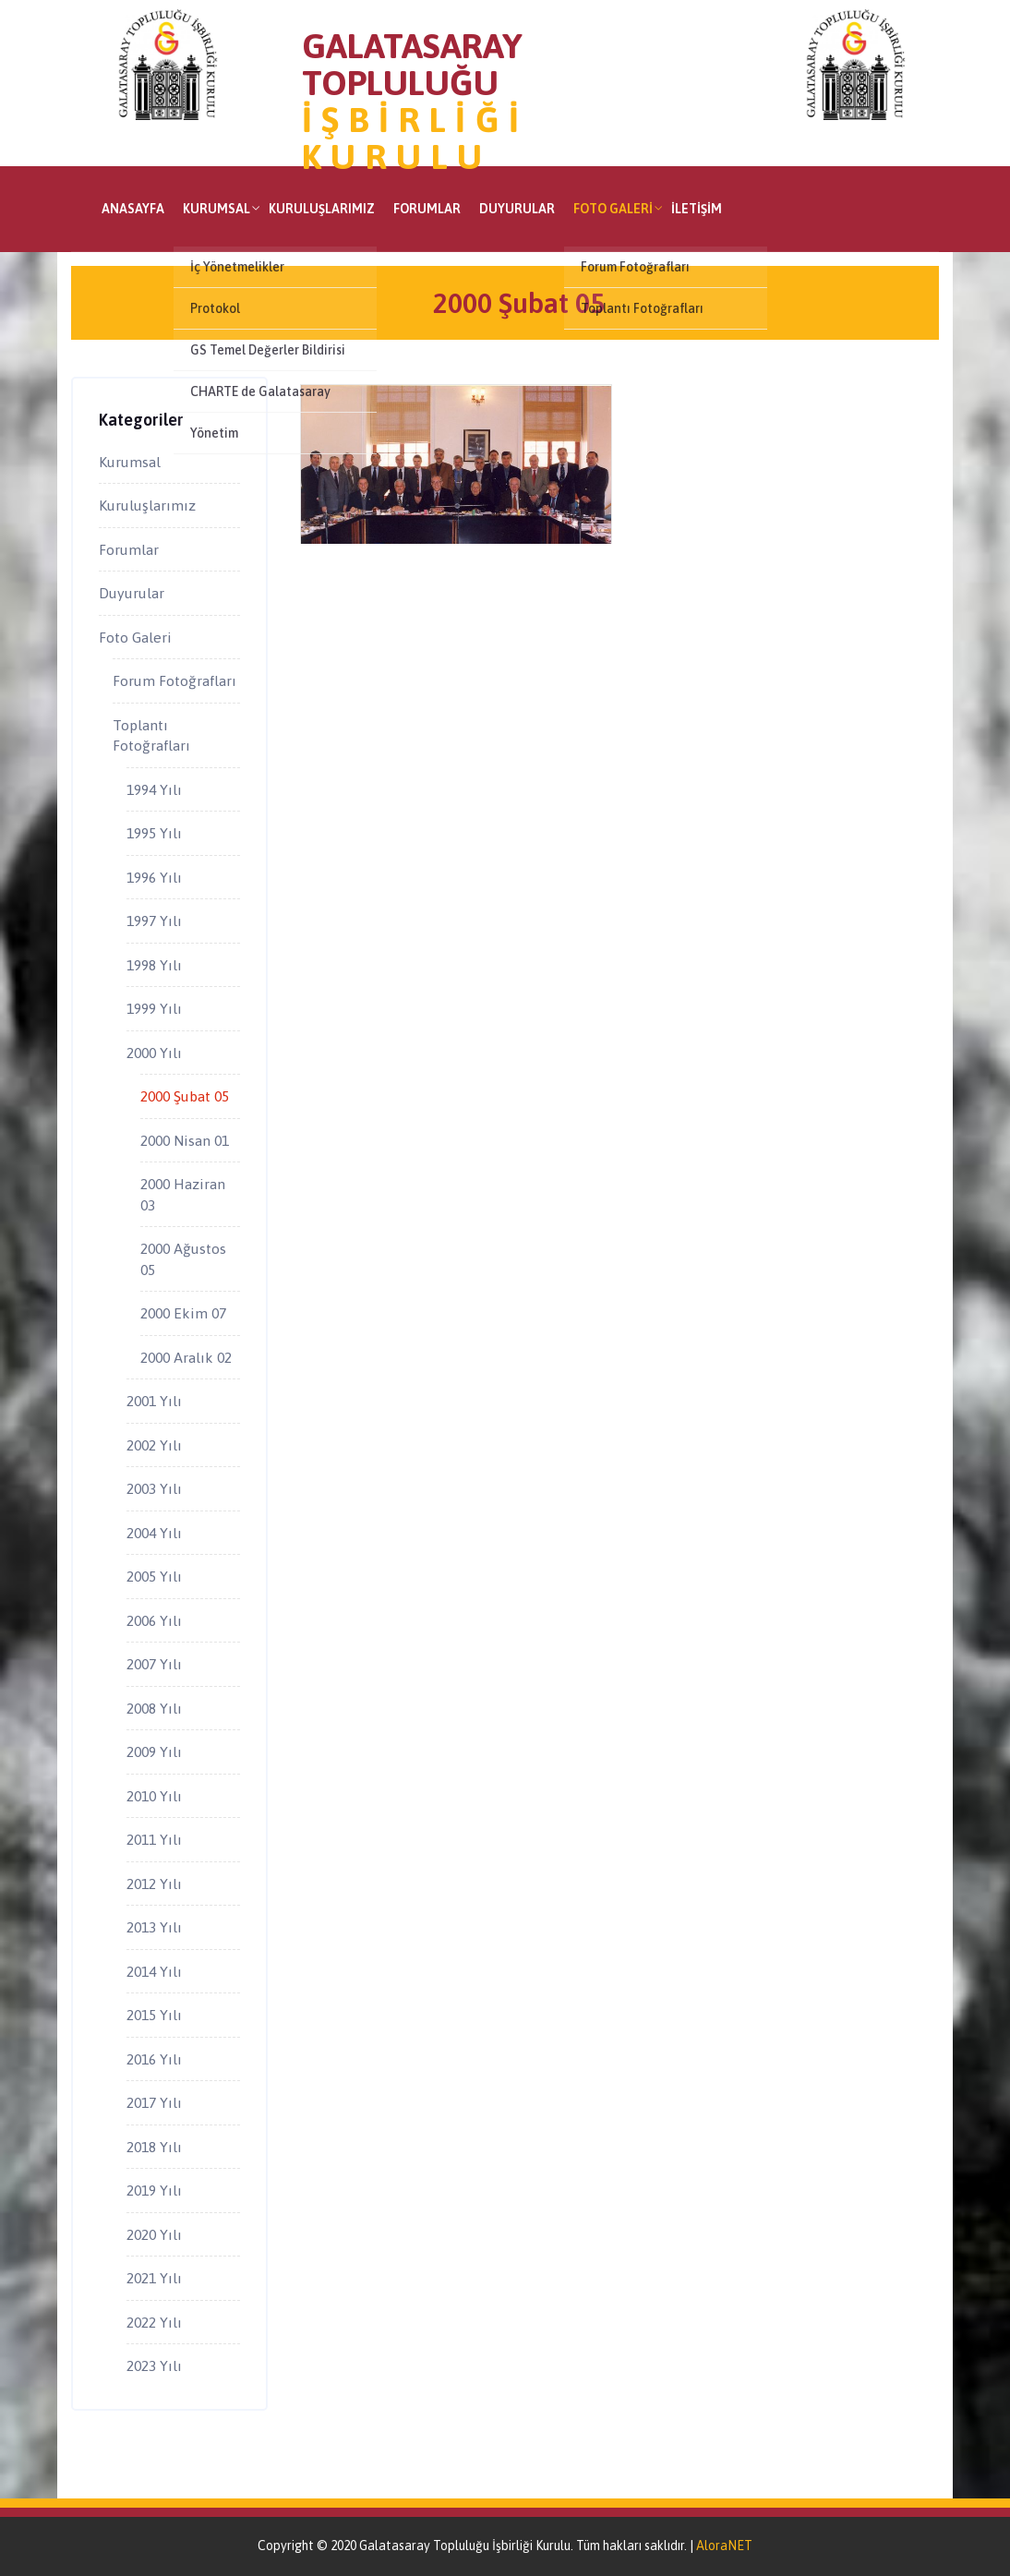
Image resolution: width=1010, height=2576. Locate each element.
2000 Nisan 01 (184, 1140)
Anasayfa (133, 208)
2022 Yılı (154, 2322)
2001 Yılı (154, 1400)
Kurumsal (216, 208)
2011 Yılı (154, 1839)
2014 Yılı (154, 1971)
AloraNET (724, 2545)
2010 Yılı (154, 1796)
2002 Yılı (154, 1445)
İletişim (696, 208)
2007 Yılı (154, 1663)
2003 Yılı (154, 1488)
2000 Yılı (154, 1052)
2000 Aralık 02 (186, 1357)
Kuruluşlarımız (322, 208)
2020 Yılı (154, 2234)
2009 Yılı (154, 1751)
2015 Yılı (154, 2014)
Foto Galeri (613, 208)
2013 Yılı (154, 1927)
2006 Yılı (154, 1620)
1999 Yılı (154, 1008)
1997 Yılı (154, 920)
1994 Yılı (154, 789)
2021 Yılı (154, 2277)
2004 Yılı (154, 1532)
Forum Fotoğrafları (174, 680)
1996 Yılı (154, 877)
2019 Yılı (154, 2190)
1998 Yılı (154, 965)
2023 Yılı (154, 2365)
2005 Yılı (154, 1576)
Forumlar (427, 208)
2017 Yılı (154, 2102)
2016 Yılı (154, 2059)
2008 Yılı (154, 1708)
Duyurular (517, 208)
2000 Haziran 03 (182, 1194)
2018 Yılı (154, 2146)
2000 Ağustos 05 (183, 1259)
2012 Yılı (154, 1883)
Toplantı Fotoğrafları (151, 735)
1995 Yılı (154, 833)
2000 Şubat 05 (184, 1096)
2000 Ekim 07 (183, 1313)
